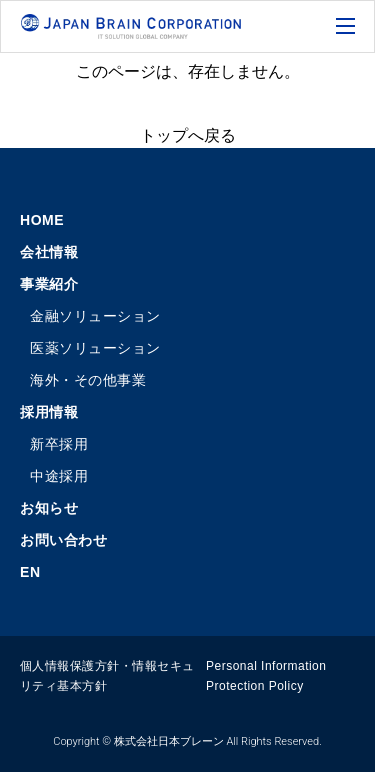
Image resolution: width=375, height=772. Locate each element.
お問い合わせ (63, 540)
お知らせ (49, 508)
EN (30, 572)
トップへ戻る (188, 135)
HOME (42, 220)
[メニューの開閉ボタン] (347, 27)
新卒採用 (59, 444)
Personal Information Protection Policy (266, 676)
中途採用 (59, 476)
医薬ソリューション (95, 348)
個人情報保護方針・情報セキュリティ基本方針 (107, 676)
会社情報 (49, 252)
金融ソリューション (95, 316)
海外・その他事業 (88, 380)
